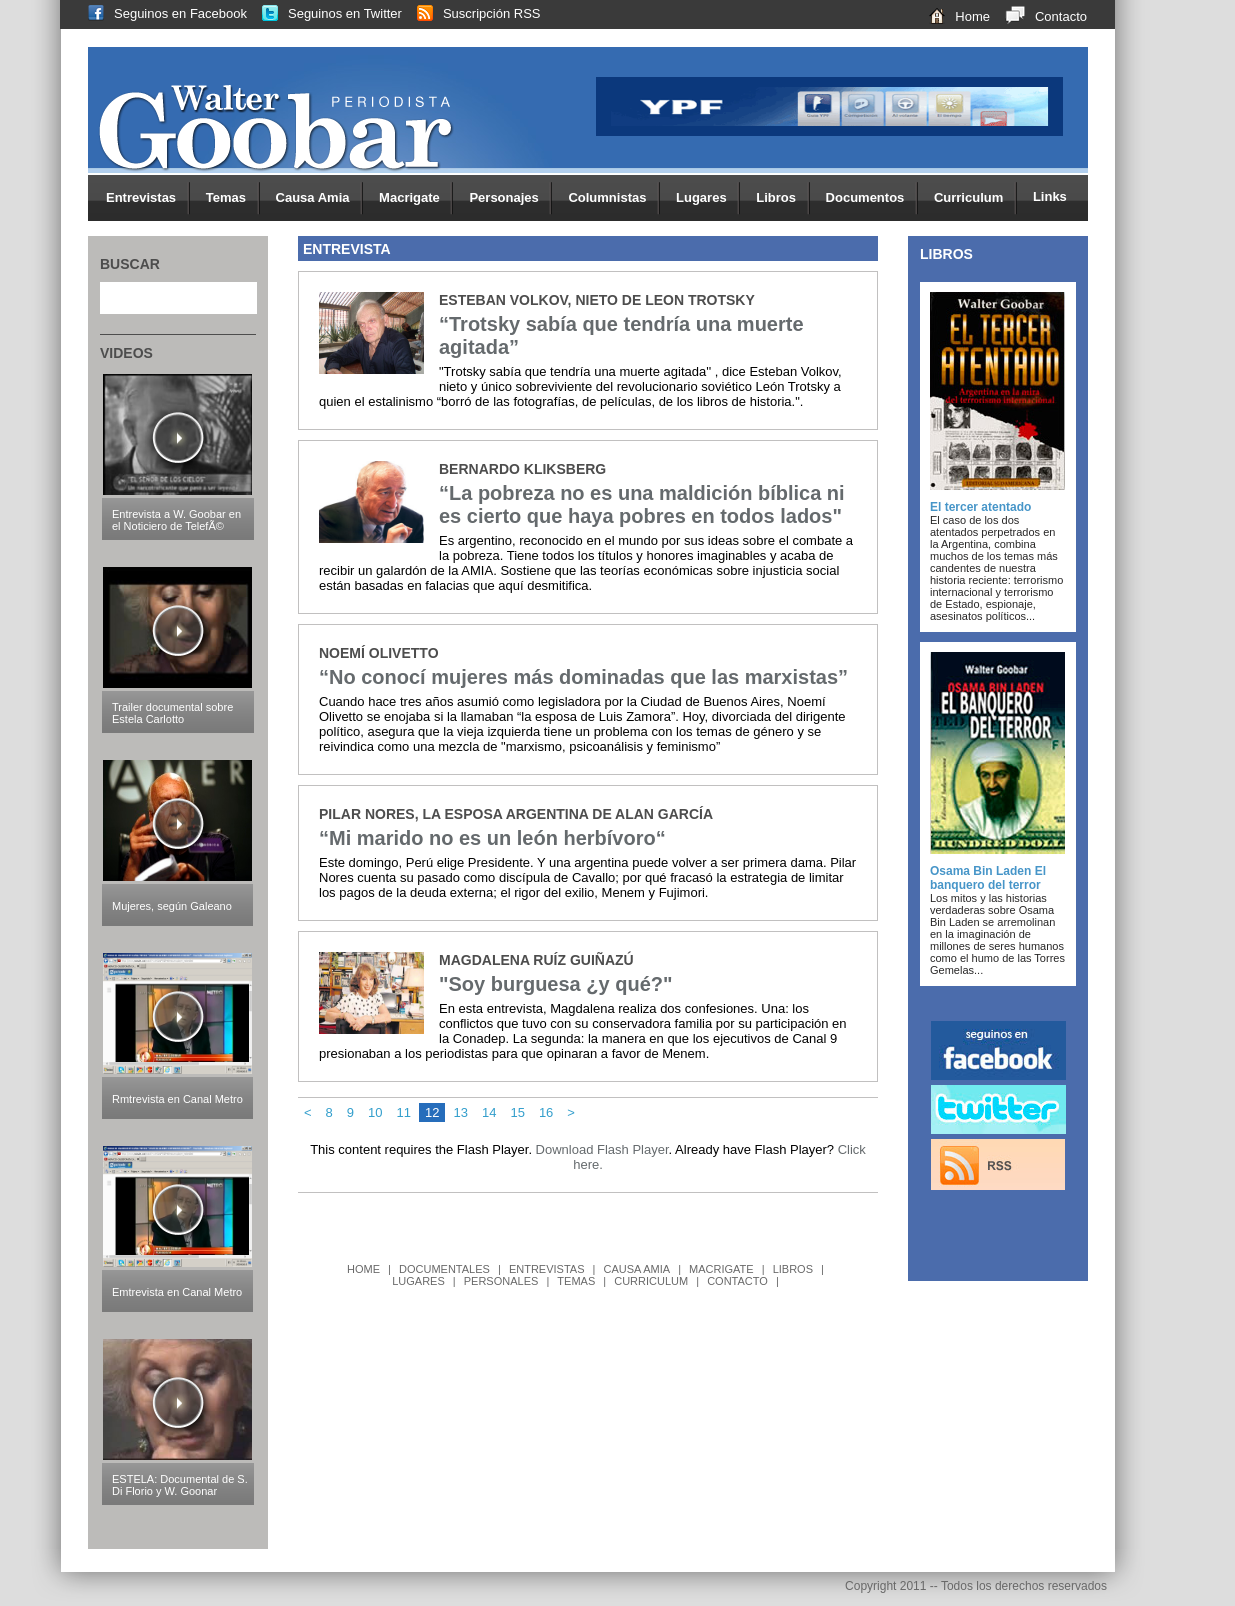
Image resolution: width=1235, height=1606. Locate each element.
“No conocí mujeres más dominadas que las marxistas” (583, 677)
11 (404, 1112)
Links (1050, 196)
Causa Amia (320, 198)
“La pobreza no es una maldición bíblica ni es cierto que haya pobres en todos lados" (642, 504)
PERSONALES (501, 1281)
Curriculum (975, 198)
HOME (363, 1269)
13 (460, 1112)
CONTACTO (737, 1281)
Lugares (708, 198)
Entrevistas (148, 198)
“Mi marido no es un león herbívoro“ (492, 838)
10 (375, 1112)
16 (546, 1112)
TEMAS (576, 1281)
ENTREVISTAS (547, 1269)
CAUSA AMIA (636, 1269)
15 (517, 1112)
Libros (782, 198)
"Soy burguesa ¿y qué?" (555, 984)
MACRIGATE (721, 1269)
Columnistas (614, 198)
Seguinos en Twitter (324, 13)
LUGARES (418, 1281)
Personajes (510, 198)
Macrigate (416, 198)
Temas (233, 198)
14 (489, 1112)
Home (952, 16)
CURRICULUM (651, 1281)
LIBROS (793, 1269)
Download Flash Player (602, 1149)
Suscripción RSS (471, 13)
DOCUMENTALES (444, 1269)
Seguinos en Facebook (160, 13)
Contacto (1038, 16)
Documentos (872, 198)
